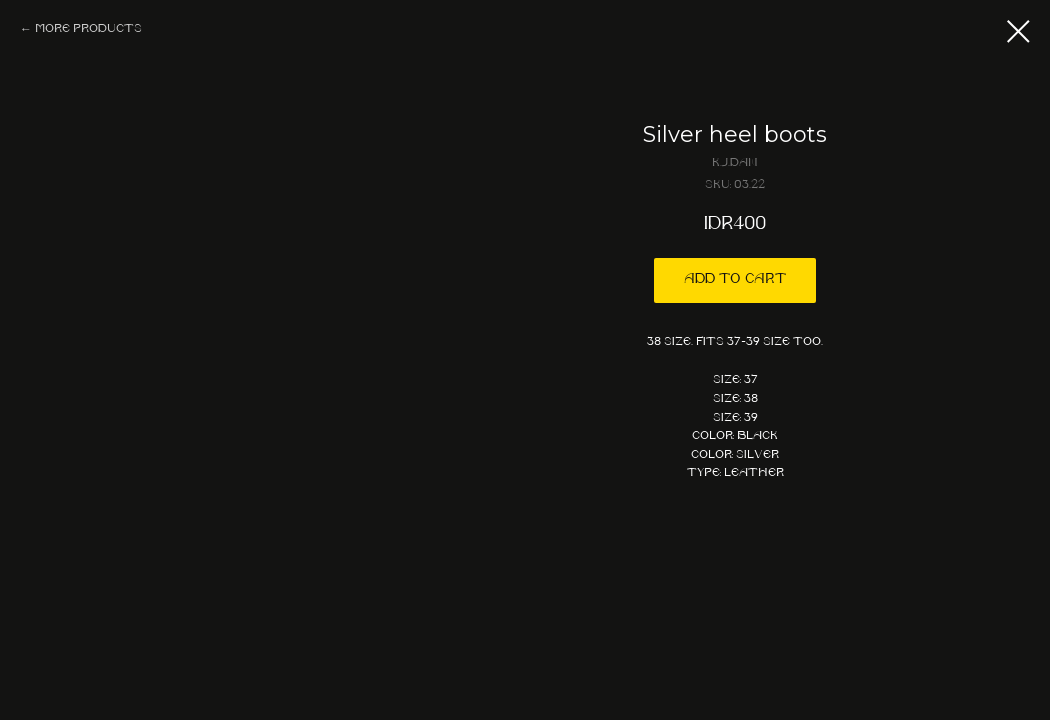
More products (88, 29)
